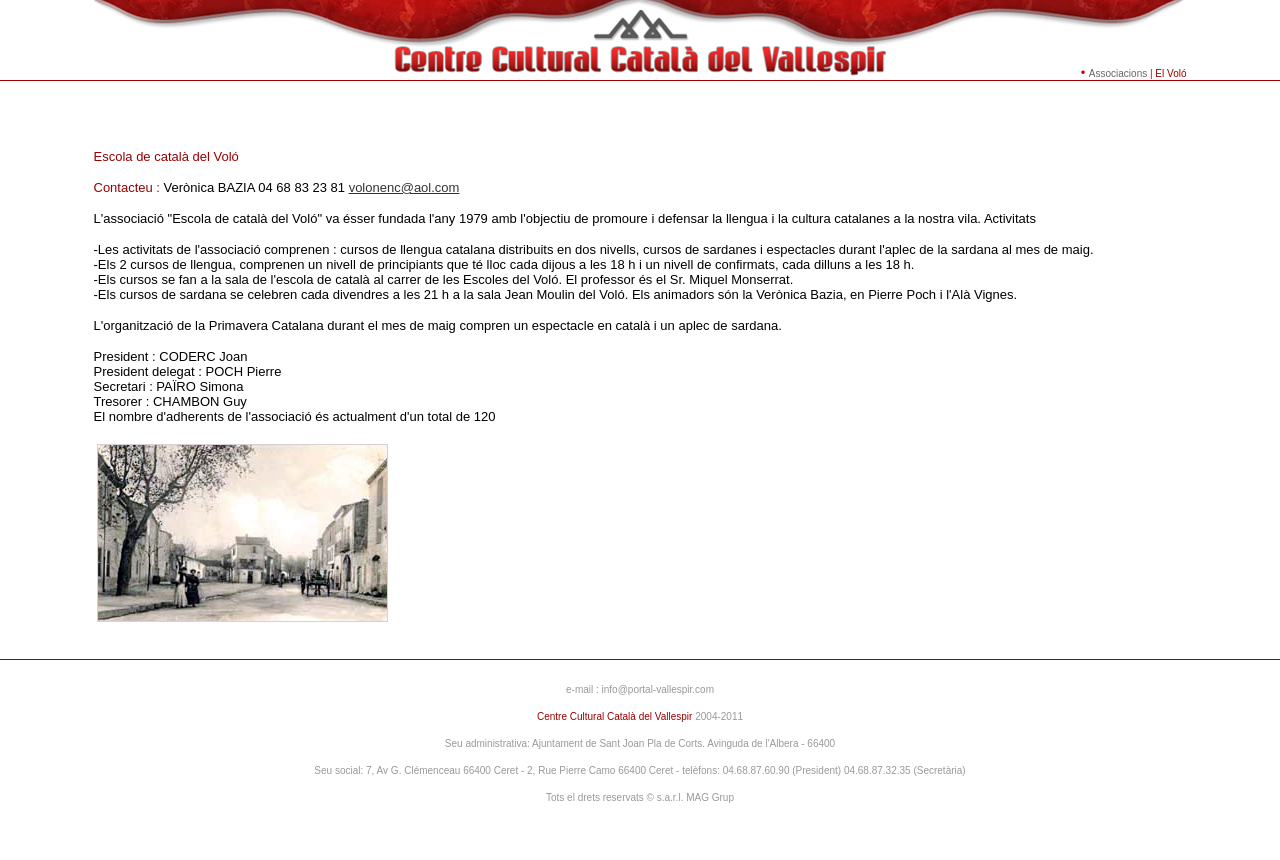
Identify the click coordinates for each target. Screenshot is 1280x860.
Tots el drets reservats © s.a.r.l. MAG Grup (640, 797)
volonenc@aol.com (404, 187)
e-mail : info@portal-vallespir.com (640, 689)
